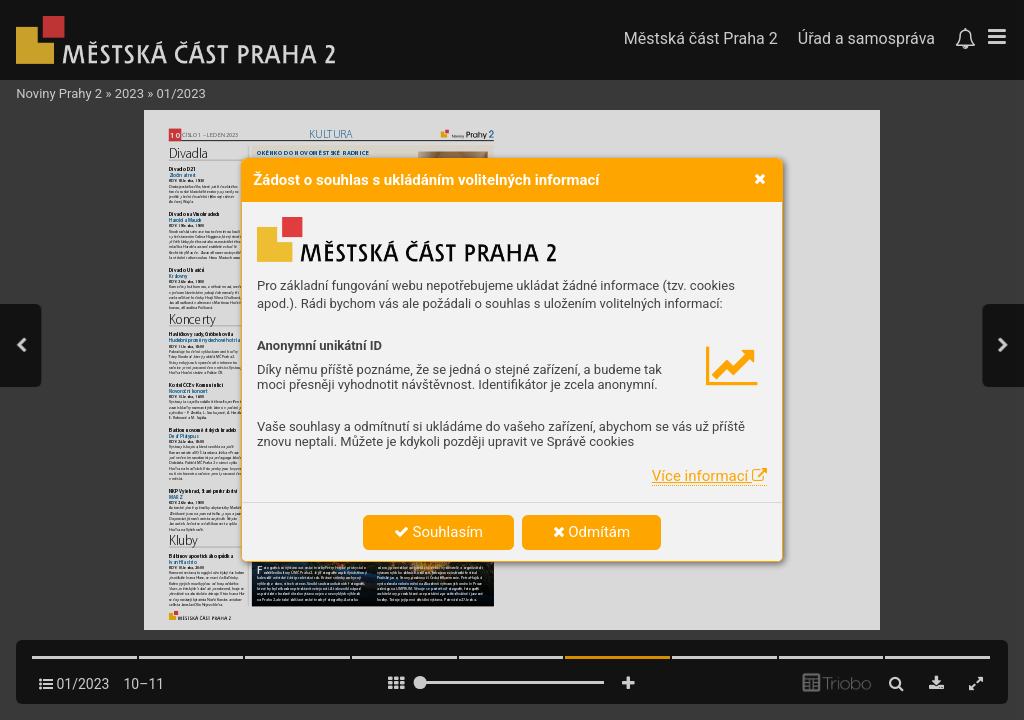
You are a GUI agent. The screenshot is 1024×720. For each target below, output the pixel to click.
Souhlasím (438, 532)
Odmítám (592, 532)
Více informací (709, 476)
